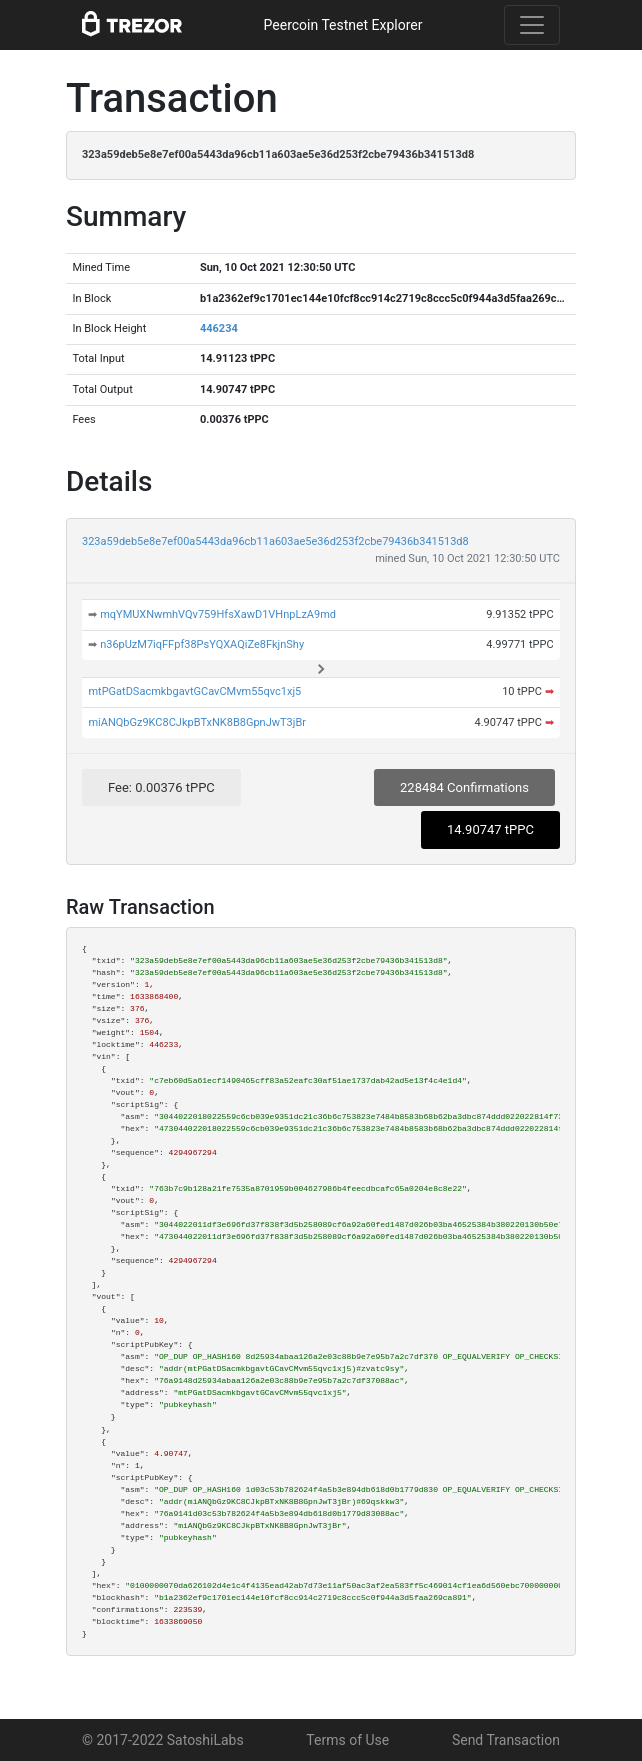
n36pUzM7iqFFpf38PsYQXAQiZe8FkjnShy (202, 644)
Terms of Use (347, 1740)
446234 (219, 328)
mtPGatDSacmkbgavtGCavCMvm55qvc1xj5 (194, 691)
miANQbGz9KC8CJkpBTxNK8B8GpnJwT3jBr (197, 722)
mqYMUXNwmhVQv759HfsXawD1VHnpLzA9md (218, 614)
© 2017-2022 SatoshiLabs (163, 1740)
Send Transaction (506, 1740)
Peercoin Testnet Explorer (343, 25)
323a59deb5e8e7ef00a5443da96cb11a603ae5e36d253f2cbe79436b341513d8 (275, 541)
